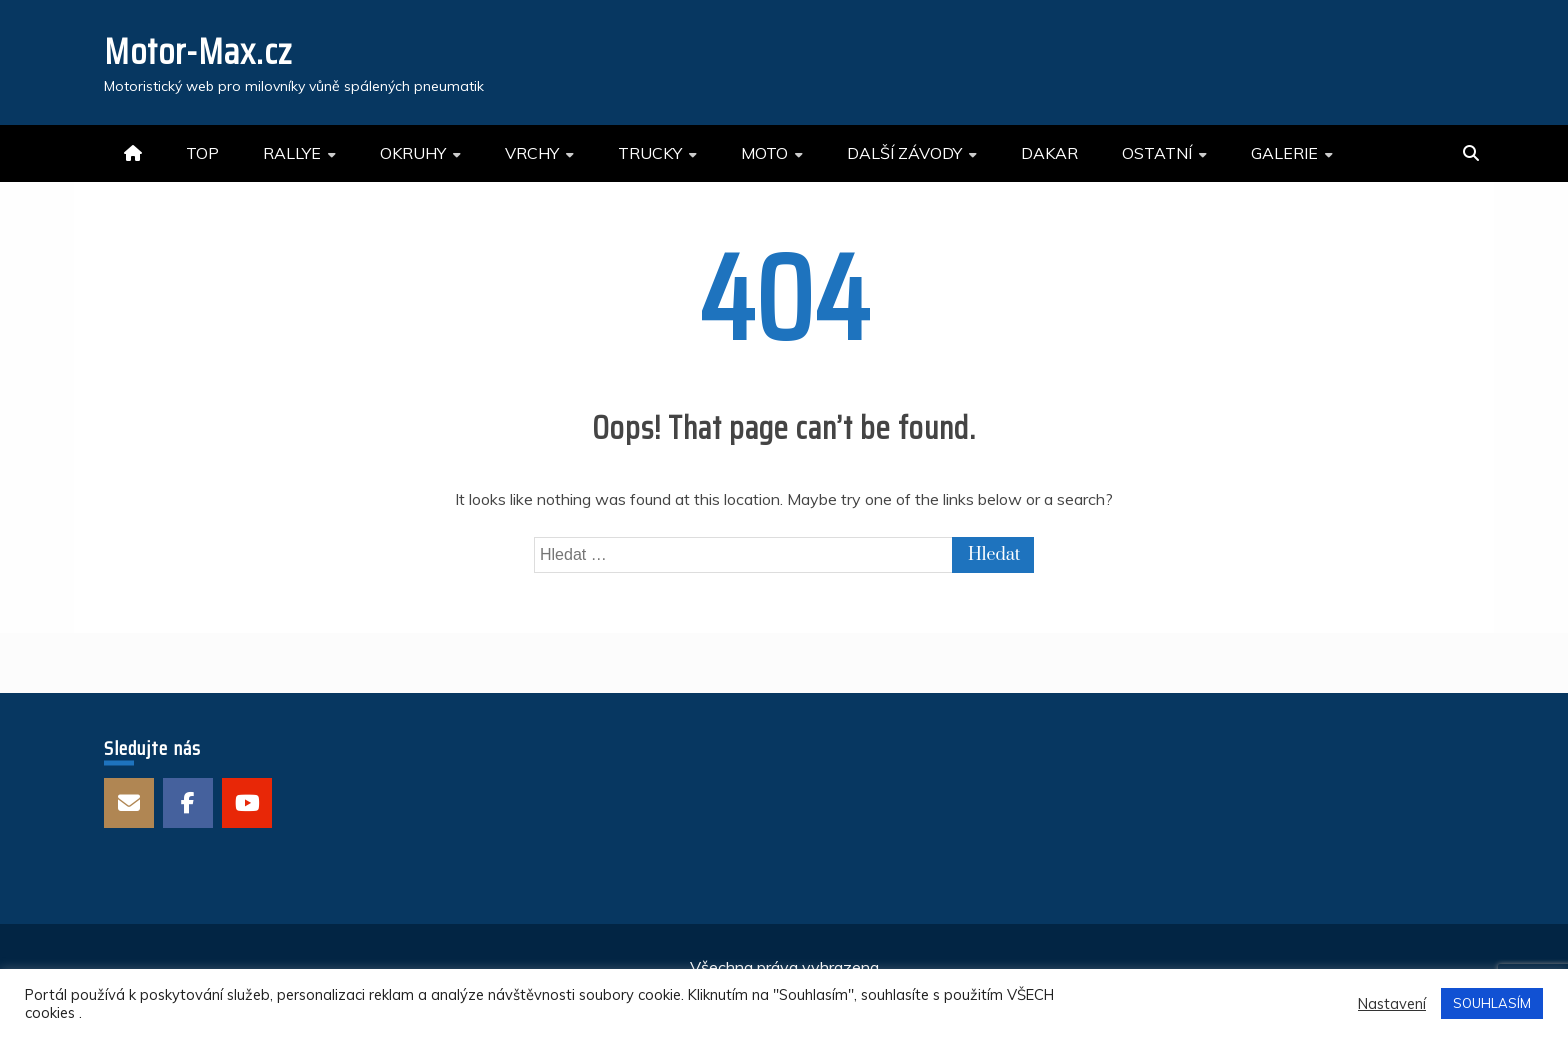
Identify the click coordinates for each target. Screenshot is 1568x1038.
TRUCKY (650, 153)
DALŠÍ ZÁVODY (904, 153)
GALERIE (1284, 153)
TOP (202, 153)
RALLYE (292, 153)
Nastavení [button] (1392, 1004)
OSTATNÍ (1157, 153)
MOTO (764, 153)
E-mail (129, 803)
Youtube (247, 803)
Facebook (188, 803)
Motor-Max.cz (198, 51)
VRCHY (532, 153)
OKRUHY (413, 153)
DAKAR (1049, 153)
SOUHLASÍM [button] (1492, 1003)
